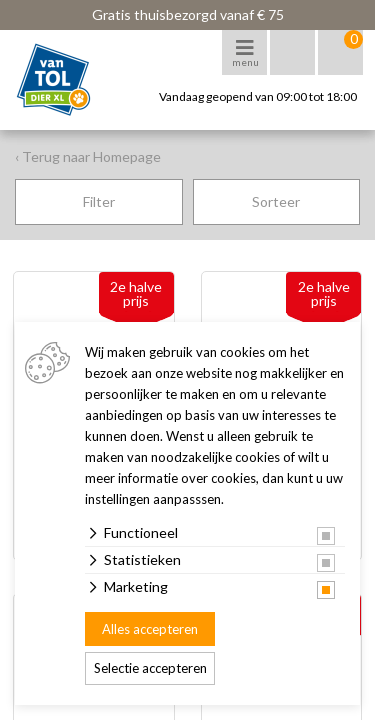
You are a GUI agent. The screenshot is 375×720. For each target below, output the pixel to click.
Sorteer (276, 201)
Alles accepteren (150, 629)
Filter (99, 201)
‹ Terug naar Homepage (88, 156)
